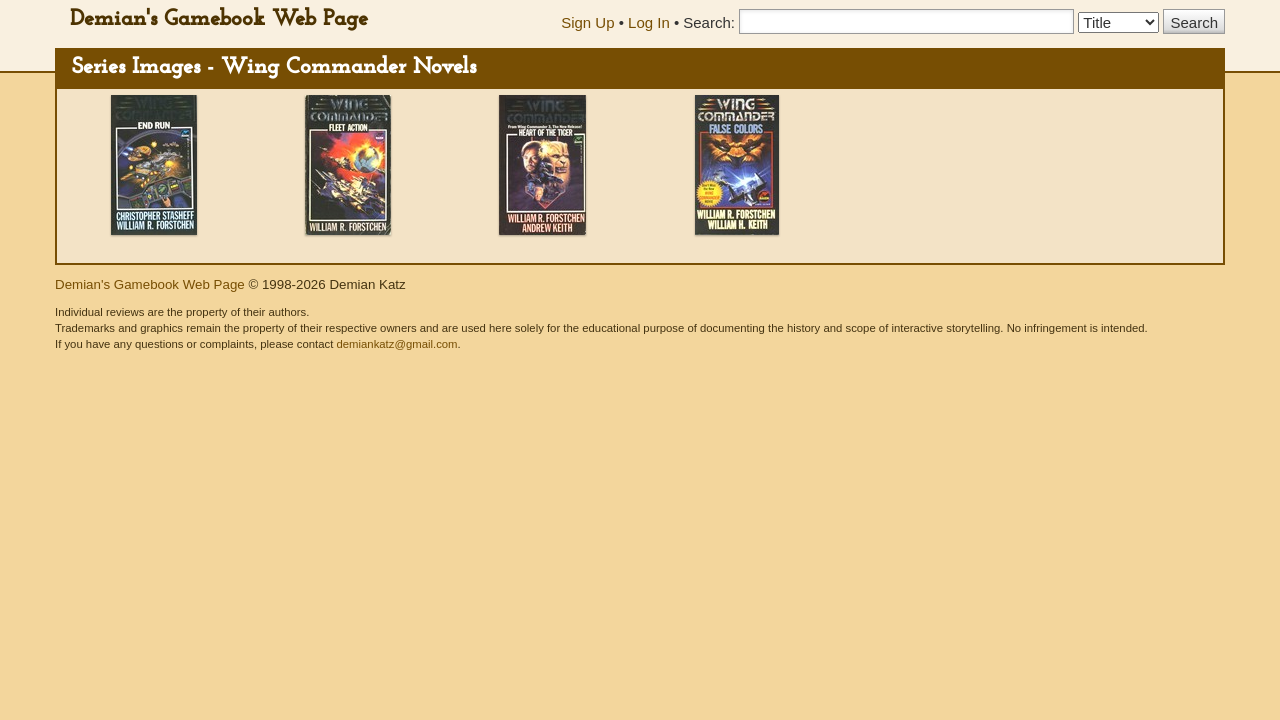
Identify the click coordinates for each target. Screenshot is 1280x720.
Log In (649, 22)
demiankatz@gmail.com (396, 344)
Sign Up (587, 22)
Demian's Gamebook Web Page (219, 19)
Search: (709, 22)
